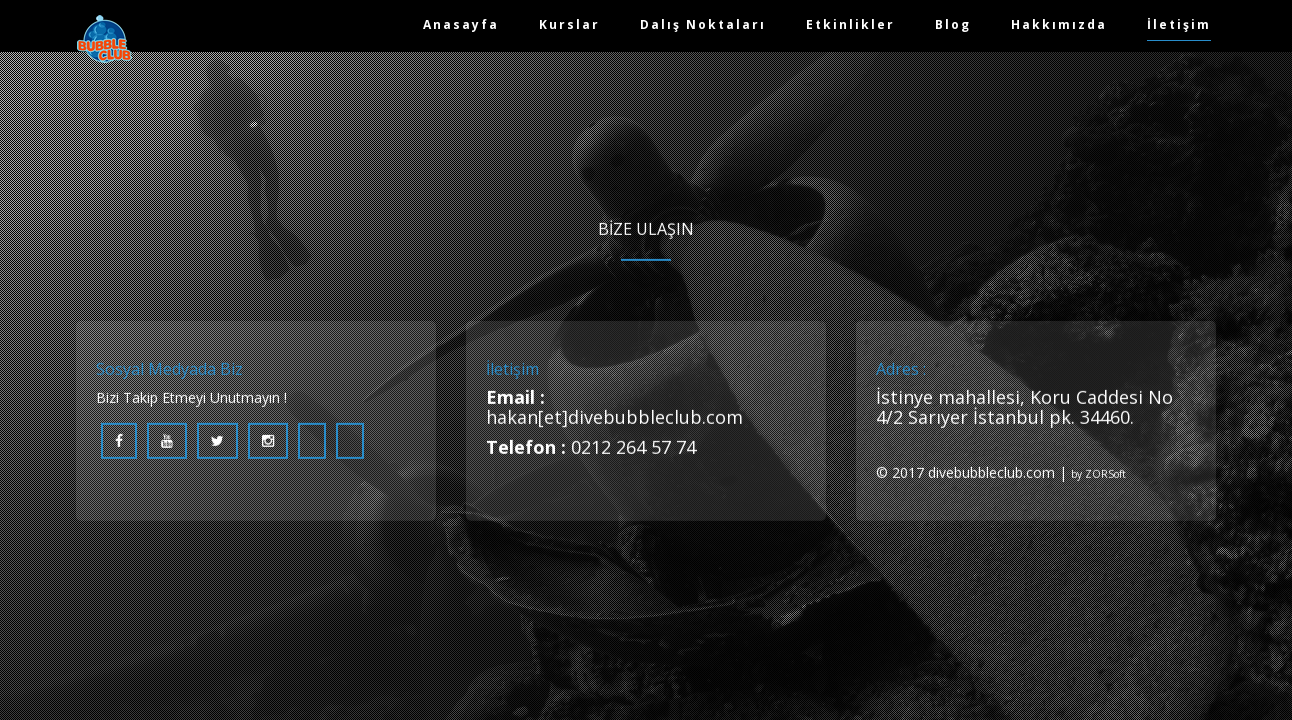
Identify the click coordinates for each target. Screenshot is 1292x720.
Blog (953, 24)
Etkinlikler (850, 24)
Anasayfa (461, 24)
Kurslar (569, 24)
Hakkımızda (1059, 24)
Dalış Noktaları (703, 24)
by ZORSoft (1098, 476)
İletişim (1179, 24)
